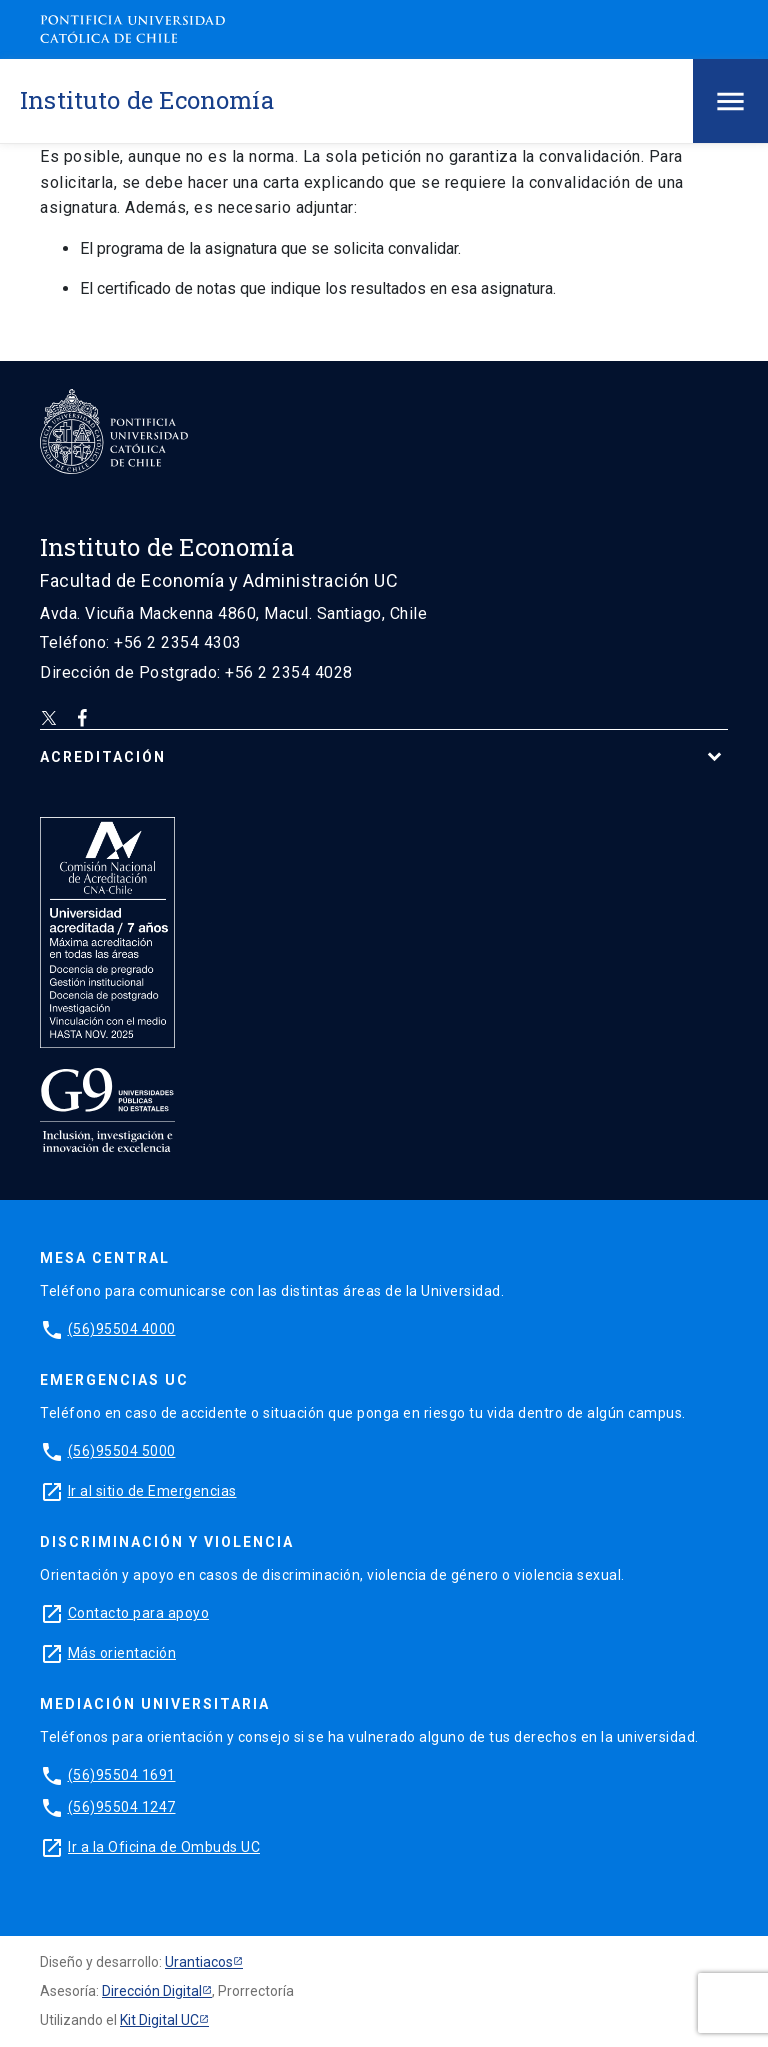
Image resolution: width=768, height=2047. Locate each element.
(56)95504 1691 (122, 1775)
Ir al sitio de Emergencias (152, 1491)
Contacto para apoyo (139, 1613)
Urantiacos (199, 1962)
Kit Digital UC (159, 2020)
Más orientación (122, 1653)
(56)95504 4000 (122, 1329)
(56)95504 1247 (122, 1807)
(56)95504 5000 (122, 1451)
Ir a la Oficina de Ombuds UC (164, 1847)
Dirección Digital (152, 1991)
